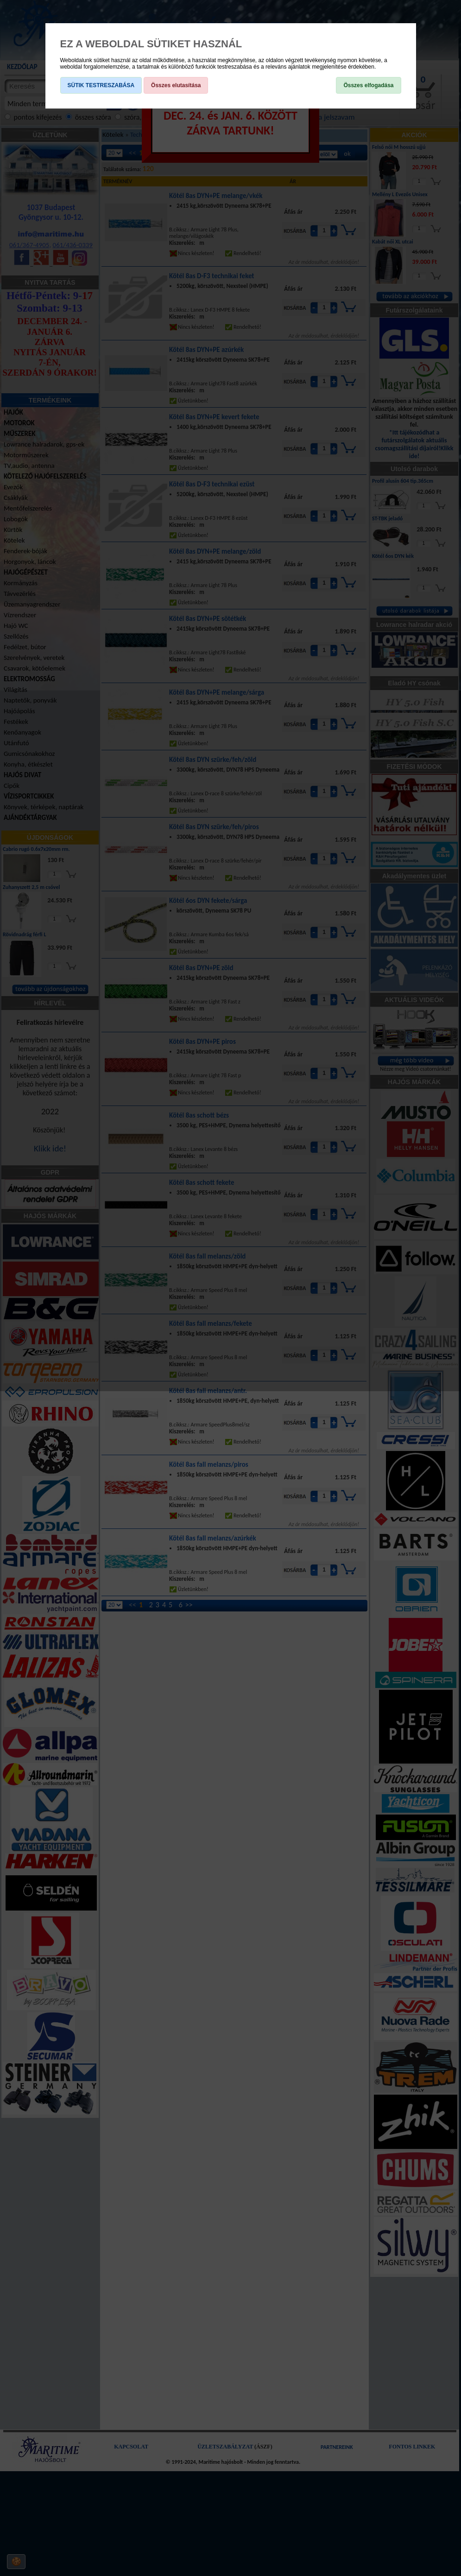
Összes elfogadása (368, 85)
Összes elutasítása (176, 85)
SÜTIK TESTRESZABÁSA (101, 85)
